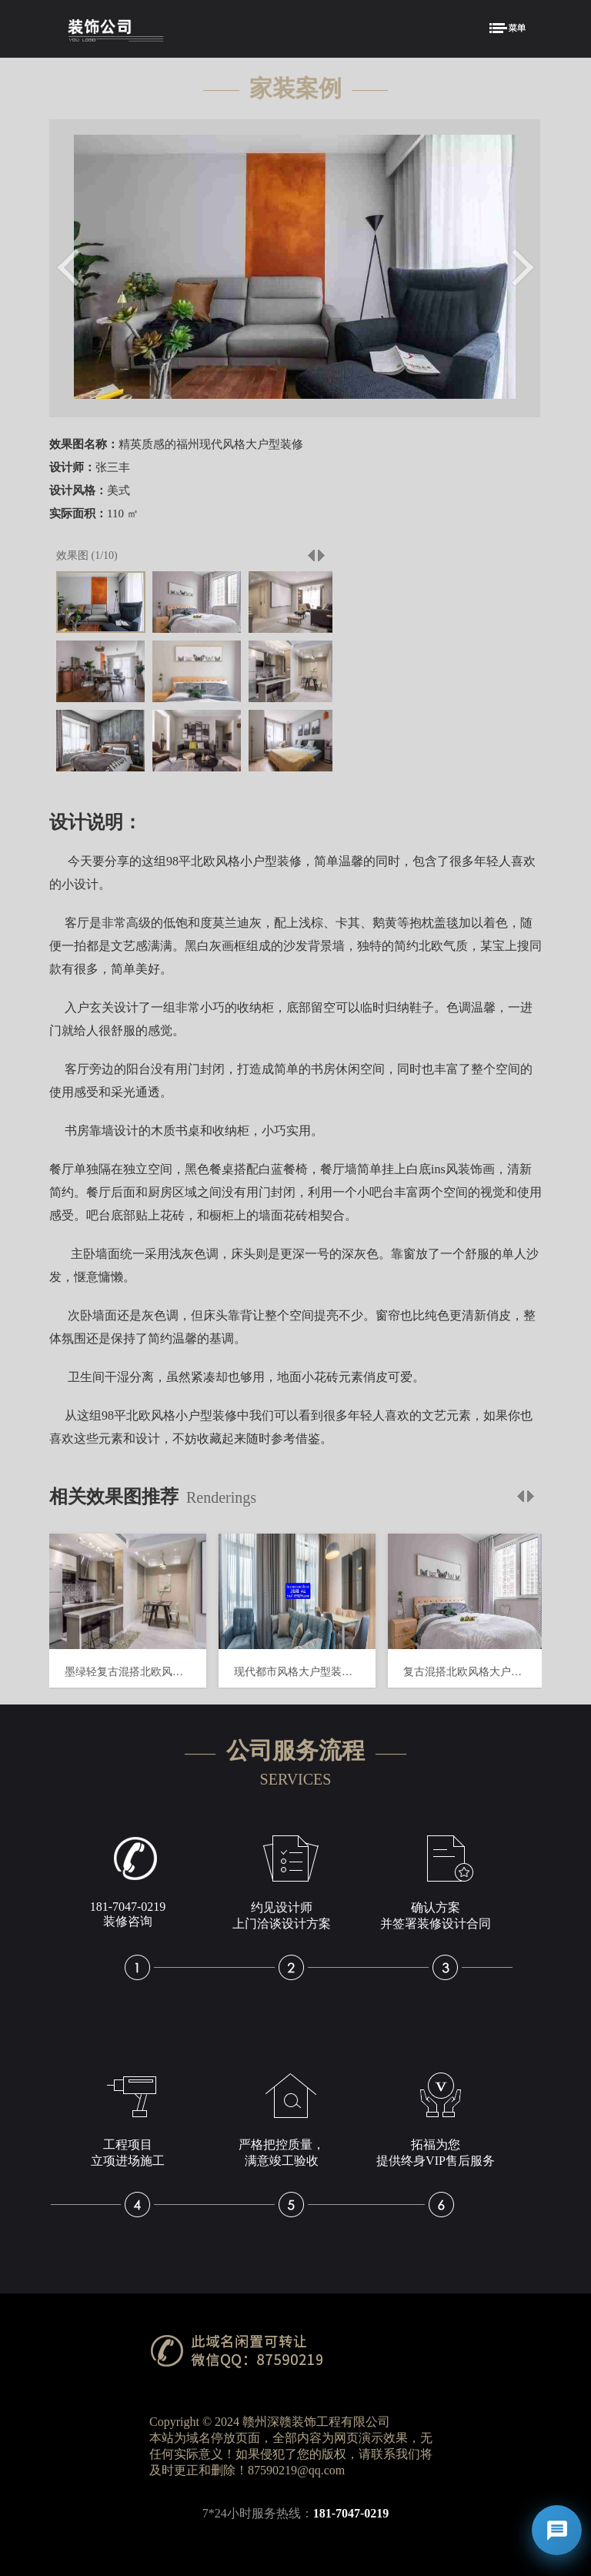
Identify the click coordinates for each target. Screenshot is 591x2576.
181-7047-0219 (351, 2513)
